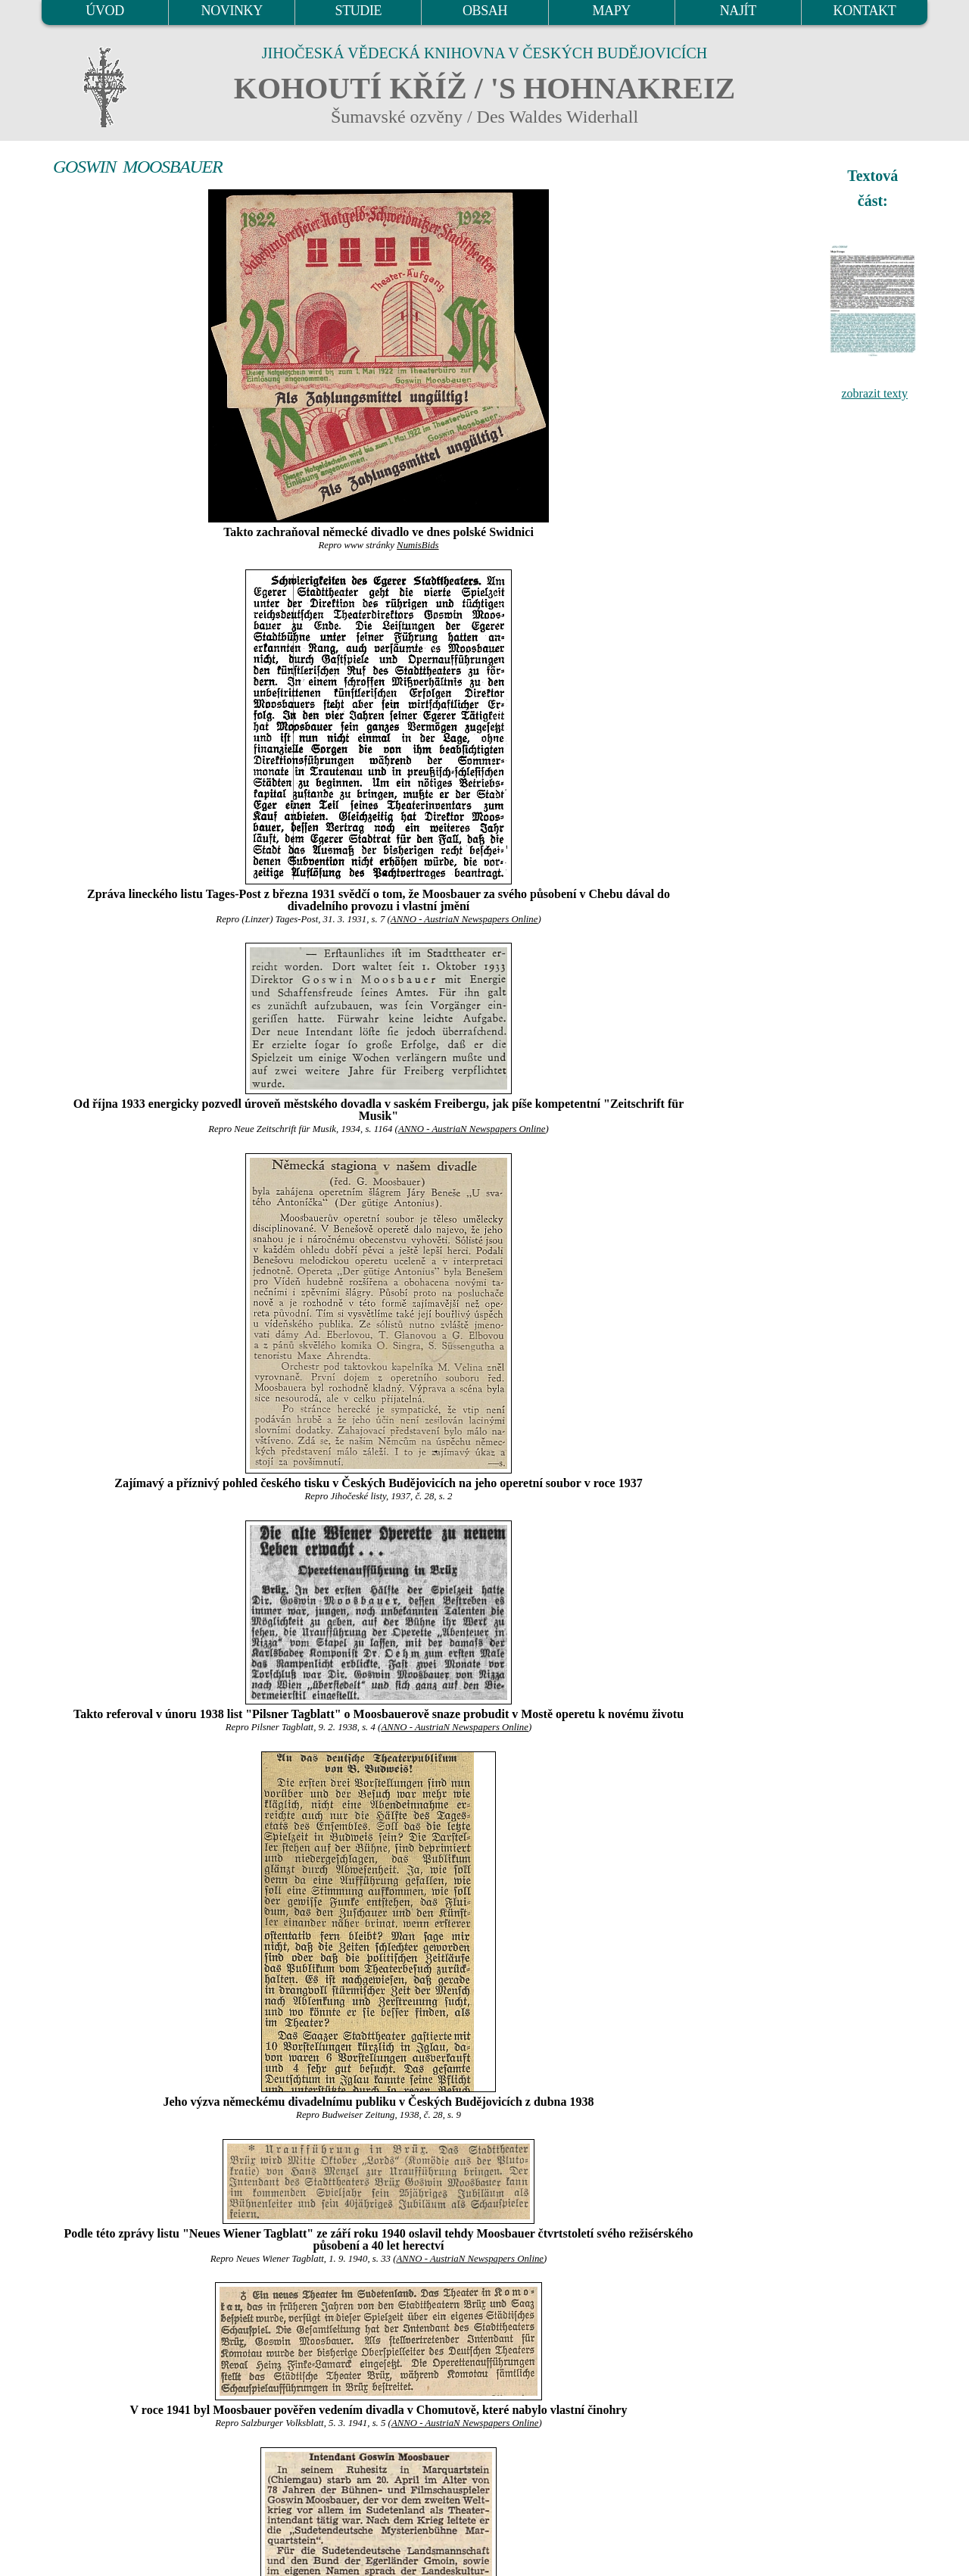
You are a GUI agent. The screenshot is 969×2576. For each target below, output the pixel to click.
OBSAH (485, 10)
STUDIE (358, 10)
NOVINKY (232, 10)
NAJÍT (738, 10)
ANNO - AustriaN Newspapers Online (464, 919)
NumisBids (417, 545)
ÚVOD (104, 10)
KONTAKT (864, 10)
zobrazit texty (874, 393)
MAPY (611, 10)
